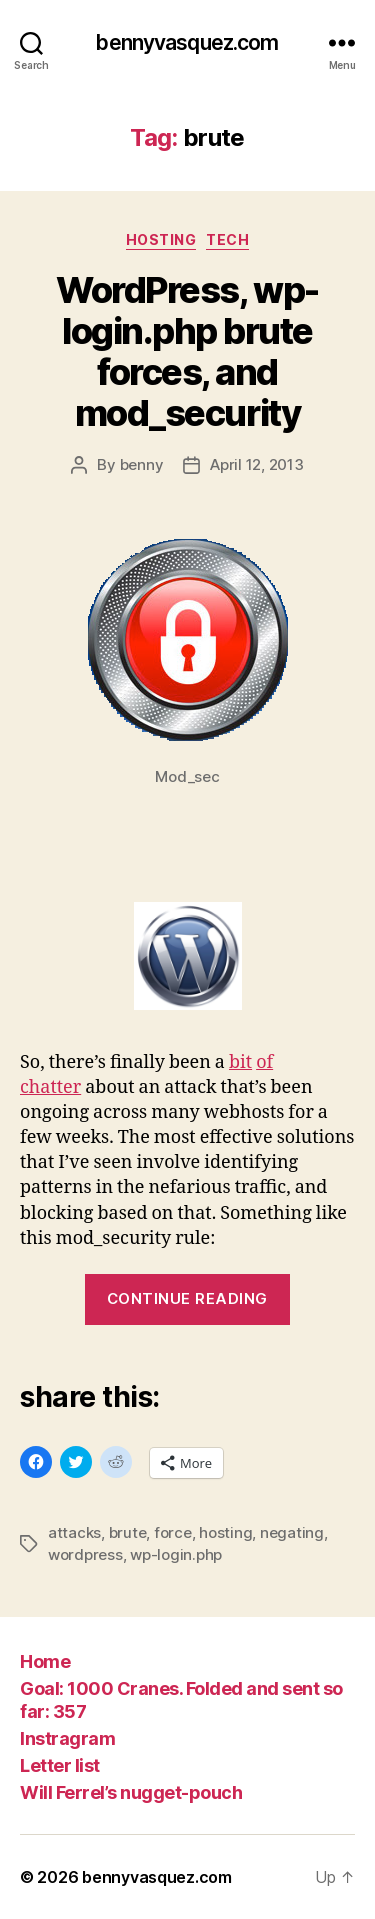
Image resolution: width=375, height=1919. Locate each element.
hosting (161, 239)
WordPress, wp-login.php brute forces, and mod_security (187, 351)
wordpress (85, 1554)
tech (227, 239)
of (264, 1062)
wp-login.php (176, 1554)
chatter (50, 1087)
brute (128, 1532)
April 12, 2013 (256, 464)
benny (142, 464)
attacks (74, 1532)
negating (292, 1532)
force (173, 1532)
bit (240, 1062)
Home (45, 1661)
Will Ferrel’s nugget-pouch (131, 1792)
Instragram (67, 1738)
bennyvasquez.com (187, 42)
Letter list (60, 1765)
